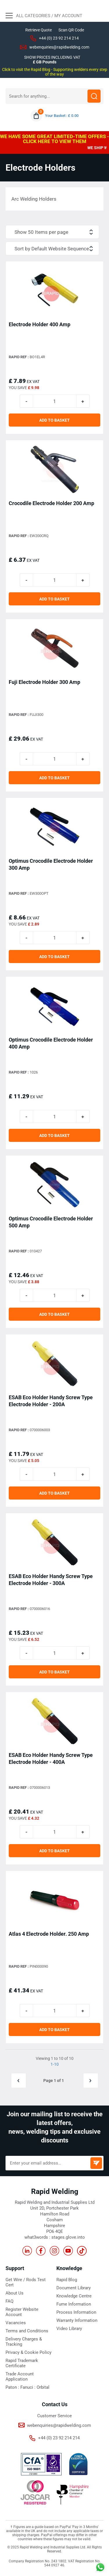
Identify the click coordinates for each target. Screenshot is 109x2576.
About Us (15, 2293)
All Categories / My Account (44, 16)
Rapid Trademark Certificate (22, 2363)
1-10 (55, 2064)
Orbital (43, 2387)
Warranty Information (76, 2320)
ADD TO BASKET (54, 420)
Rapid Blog (66, 2279)
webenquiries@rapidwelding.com (59, 47)
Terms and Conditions (27, 2330)
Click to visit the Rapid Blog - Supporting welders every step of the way (54, 71)
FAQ (9, 2301)
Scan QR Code (71, 30)
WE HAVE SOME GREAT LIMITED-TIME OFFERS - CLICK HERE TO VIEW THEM (54, 138)
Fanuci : (28, 2387)
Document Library (73, 2287)
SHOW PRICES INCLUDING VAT (52, 57)
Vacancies (16, 2322)
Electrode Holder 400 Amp (39, 324)
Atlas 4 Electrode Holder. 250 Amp (49, 1934)
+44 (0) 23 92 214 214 (59, 38)
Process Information (76, 2312)
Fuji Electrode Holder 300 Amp (44, 682)
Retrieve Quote (38, 30)
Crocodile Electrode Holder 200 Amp (51, 503)
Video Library (69, 2328)
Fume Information (73, 2304)
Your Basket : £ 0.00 (61, 115)
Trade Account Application (20, 2376)
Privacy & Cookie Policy (28, 2352)
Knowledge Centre (74, 2296)
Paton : (13, 2387)
